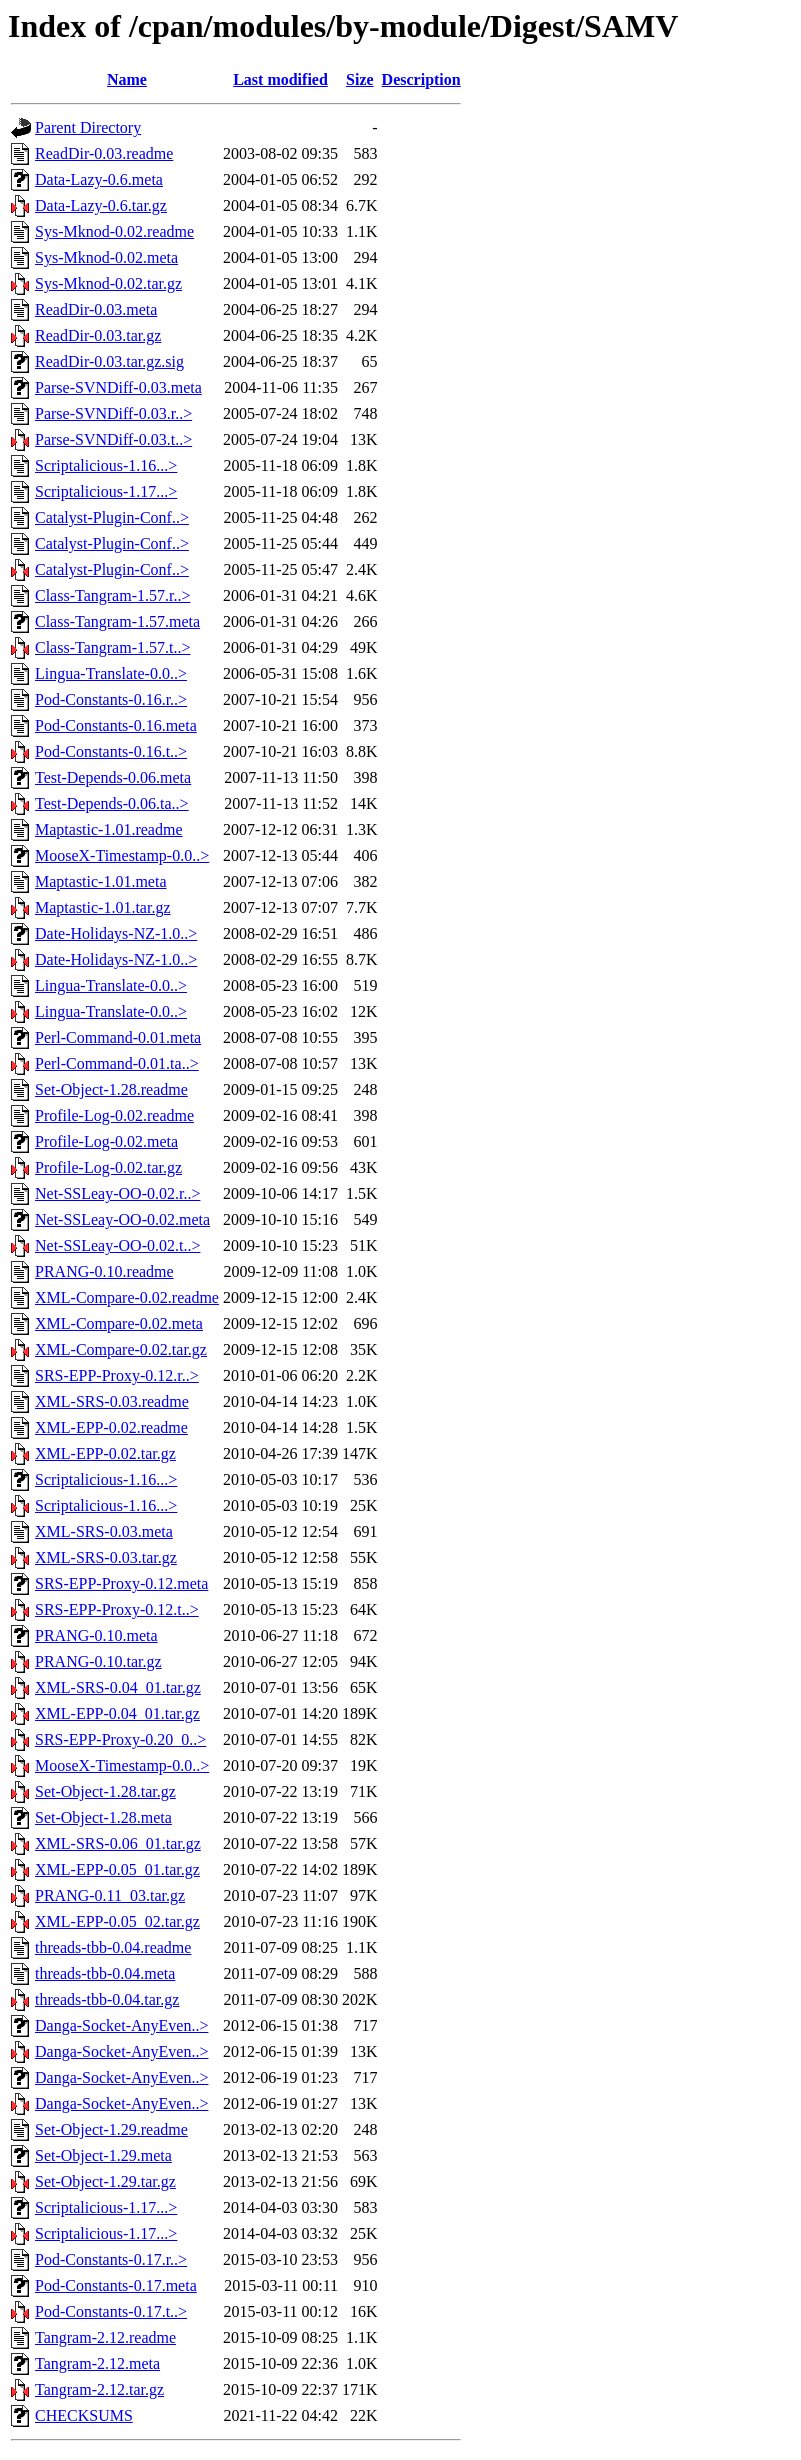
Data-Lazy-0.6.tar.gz (101, 205)
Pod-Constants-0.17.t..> (111, 2311)
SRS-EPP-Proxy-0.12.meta (121, 1583)
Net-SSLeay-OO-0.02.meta (122, 1219)
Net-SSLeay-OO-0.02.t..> (117, 1245)
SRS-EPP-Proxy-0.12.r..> (117, 1375)
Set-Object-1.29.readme (111, 2129)
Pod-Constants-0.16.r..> (111, 699)
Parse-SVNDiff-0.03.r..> (113, 413)
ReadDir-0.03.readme (104, 153)
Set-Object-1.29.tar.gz (105, 2181)
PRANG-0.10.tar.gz (98, 1661)
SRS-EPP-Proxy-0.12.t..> (117, 1609)
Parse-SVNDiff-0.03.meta (118, 387)
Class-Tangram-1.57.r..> (112, 595)
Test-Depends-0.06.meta (113, 777)
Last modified (280, 79)
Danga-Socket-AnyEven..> (121, 2025)
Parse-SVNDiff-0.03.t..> (113, 439)
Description (421, 79)
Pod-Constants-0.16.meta (116, 725)
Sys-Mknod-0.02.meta (106, 257)
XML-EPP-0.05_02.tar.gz (117, 1921)
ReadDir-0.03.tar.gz (98, 335)
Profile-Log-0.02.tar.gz (108, 1167)
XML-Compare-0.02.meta (119, 1323)
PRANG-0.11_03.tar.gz (110, 1895)
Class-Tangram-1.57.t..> (112, 647)
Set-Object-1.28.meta (103, 1817)
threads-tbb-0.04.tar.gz (107, 1999)
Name (127, 79)
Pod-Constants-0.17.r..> (111, 2259)
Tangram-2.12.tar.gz (99, 2389)
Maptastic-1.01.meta (101, 881)
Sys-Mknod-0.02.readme (114, 231)
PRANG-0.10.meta (96, 1635)
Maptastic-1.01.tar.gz (103, 907)
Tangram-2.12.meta (97, 2363)
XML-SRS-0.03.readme (112, 1401)
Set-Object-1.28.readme (111, 1089)
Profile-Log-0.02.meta (106, 1141)
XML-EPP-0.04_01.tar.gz (117, 1713)
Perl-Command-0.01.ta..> (117, 1063)
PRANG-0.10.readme (104, 1271)
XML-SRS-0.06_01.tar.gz (118, 1843)
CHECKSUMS (84, 2415)
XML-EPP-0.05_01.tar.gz (117, 1869)
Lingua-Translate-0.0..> (111, 673)
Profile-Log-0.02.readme (114, 1115)
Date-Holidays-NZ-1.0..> (116, 933)
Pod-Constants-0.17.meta (116, 2285)
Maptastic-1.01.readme (109, 829)
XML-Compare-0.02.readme (127, 1297)
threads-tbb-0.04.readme (113, 1947)
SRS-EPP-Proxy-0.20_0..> (120, 1739)
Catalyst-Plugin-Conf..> (112, 517)
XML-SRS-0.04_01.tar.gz (118, 1687)
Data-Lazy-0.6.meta (99, 179)
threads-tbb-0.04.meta (105, 1973)
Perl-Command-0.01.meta (118, 1037)
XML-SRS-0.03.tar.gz (106, 1557)
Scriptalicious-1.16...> (106, 465)
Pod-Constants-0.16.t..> (111, 751)
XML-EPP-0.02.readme (111, 1427)
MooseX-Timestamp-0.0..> (122, 855)
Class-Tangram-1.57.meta (117, 621)
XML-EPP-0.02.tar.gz (105, 1453)
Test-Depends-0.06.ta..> (112, 803)
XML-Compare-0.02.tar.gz (121, 1349)
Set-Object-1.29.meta (103, 2155)
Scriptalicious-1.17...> (106, 491)
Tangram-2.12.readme (105, 2337)
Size (360, 79)
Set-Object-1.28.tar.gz (105, 1791)
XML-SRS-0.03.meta (104, 1531)
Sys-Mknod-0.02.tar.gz (108, 283)
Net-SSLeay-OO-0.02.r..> (117, 1193)
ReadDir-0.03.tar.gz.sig (109, 361)
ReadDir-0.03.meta (96, 309)
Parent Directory (88, 127)
